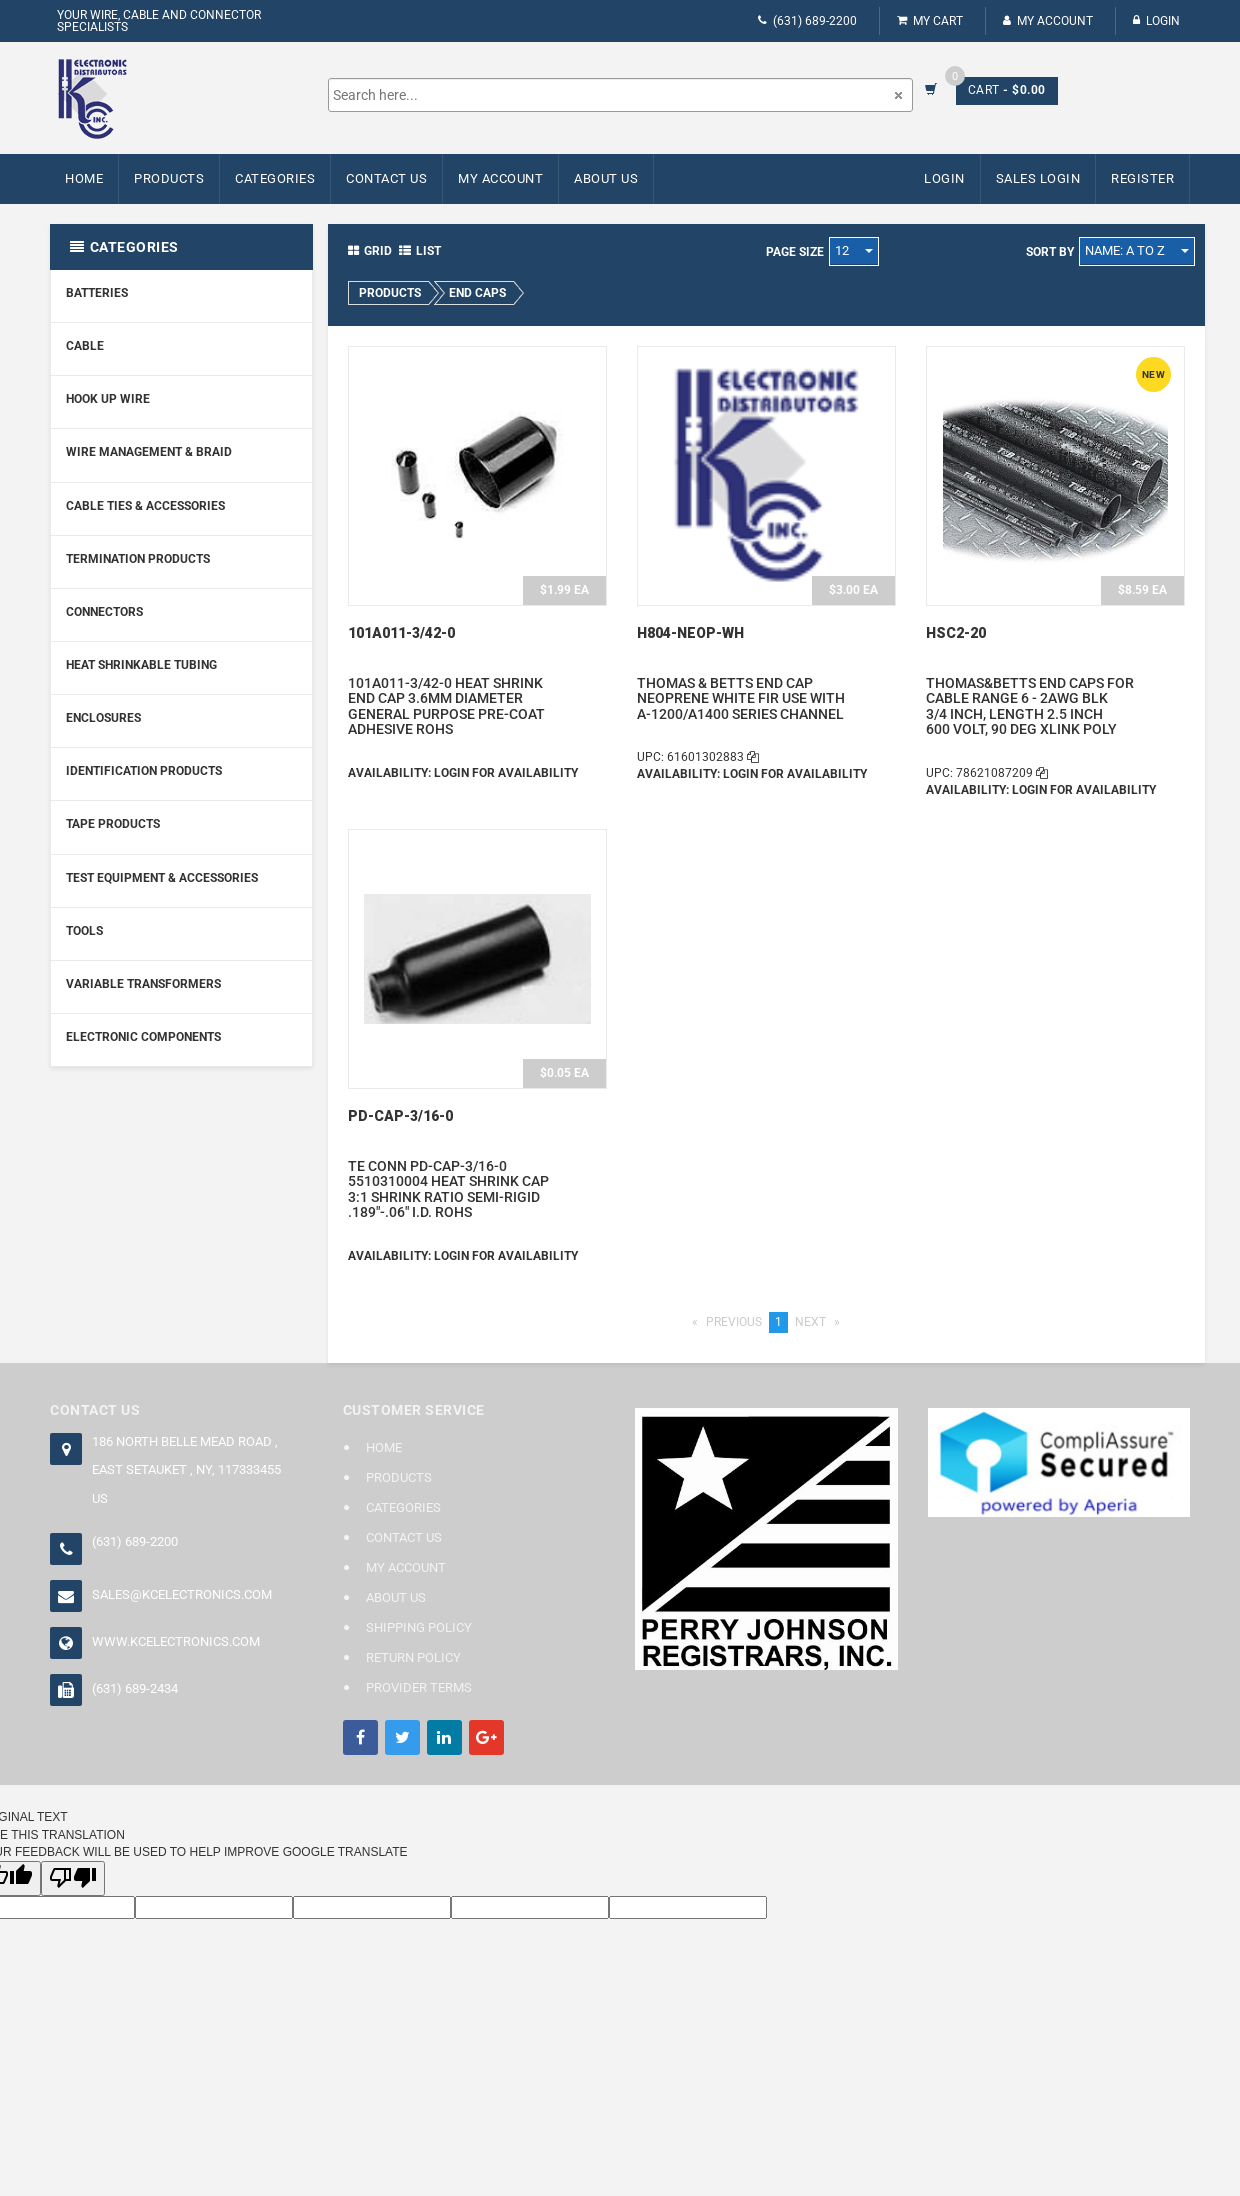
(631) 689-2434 (135, 1688)
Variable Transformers (143, 984)
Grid (370, 251)
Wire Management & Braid (149, 452)
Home (84, 178)
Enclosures (103, 718)
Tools (84, 931)
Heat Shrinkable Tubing (141, 665)
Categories (275, 178)
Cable (85, 346)
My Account (1048, 21)
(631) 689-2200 (807, 21)
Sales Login (1038, 178)
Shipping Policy (419, 1627)
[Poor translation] (73, 1878)
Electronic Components (143, 1037)
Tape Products (113, 824)
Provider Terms (419, 1687)
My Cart (930, 21)
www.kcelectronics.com (176, 1641)
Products (169, 178)
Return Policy (413, 1657)
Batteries (97, 293)
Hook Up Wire (108, 399)
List (420, 251)
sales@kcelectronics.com (182, 1594)
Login (1156, 21)
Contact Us (386, 178)
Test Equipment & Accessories (162, 878)
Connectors (104, 612)
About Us (606, 178)
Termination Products (138, 559)
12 (854, 250)
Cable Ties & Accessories (145, 506)
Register (1142, 178)
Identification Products (144, 771)
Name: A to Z (1137, 250)
